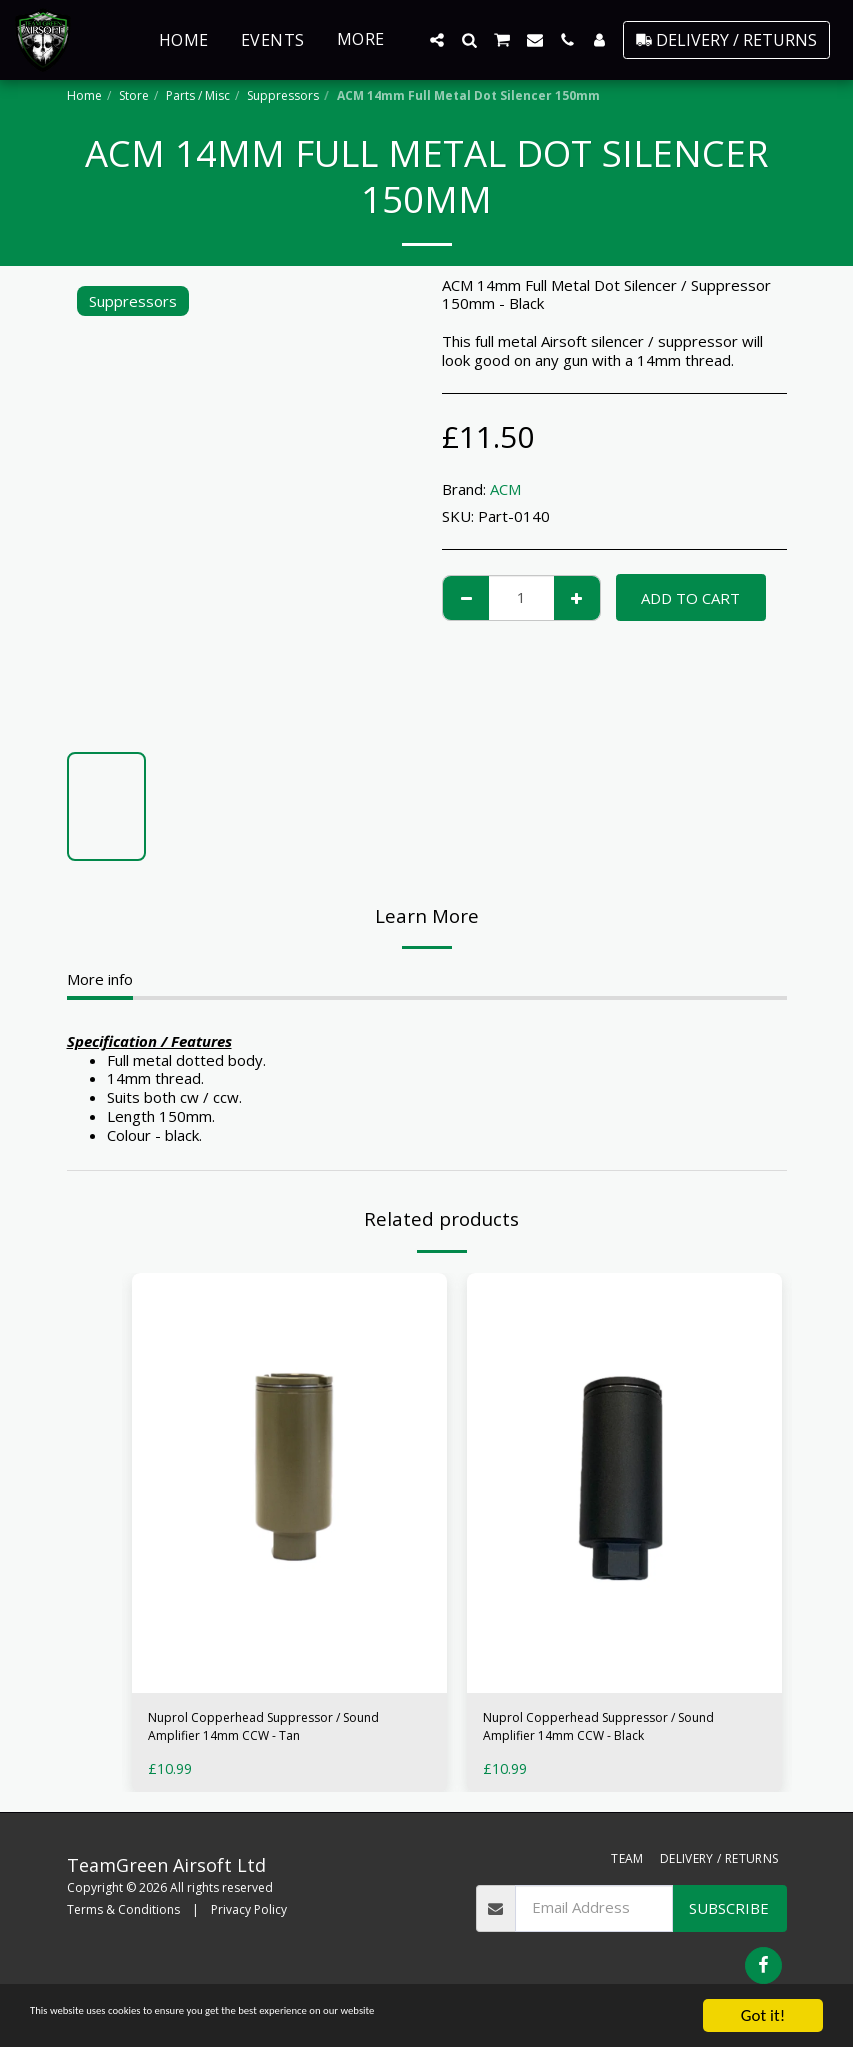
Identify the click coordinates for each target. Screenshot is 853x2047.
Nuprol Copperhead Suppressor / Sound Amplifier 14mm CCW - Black (620, 1731)
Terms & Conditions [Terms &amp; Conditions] (123, 1918)
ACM (505, 489)
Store (134, 95)
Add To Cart (690, 598)
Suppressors (283, 95)
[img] (289, 1483)
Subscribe (729, 1916)
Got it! (763, 2015)
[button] (437, 40)
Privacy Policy (249, 1918)
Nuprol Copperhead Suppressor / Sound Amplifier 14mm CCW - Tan (285, 1731)
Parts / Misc (198, 95)
